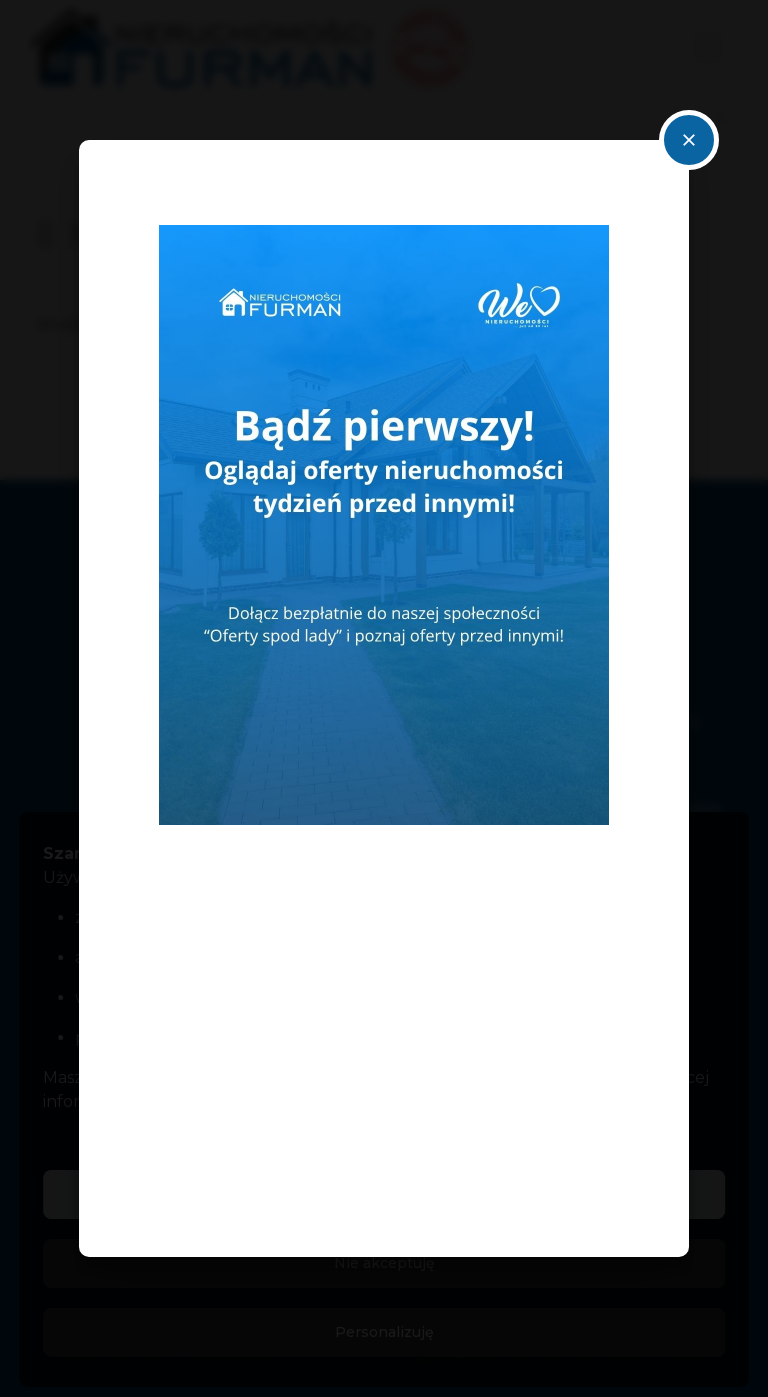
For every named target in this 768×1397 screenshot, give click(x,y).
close (689, 140)
